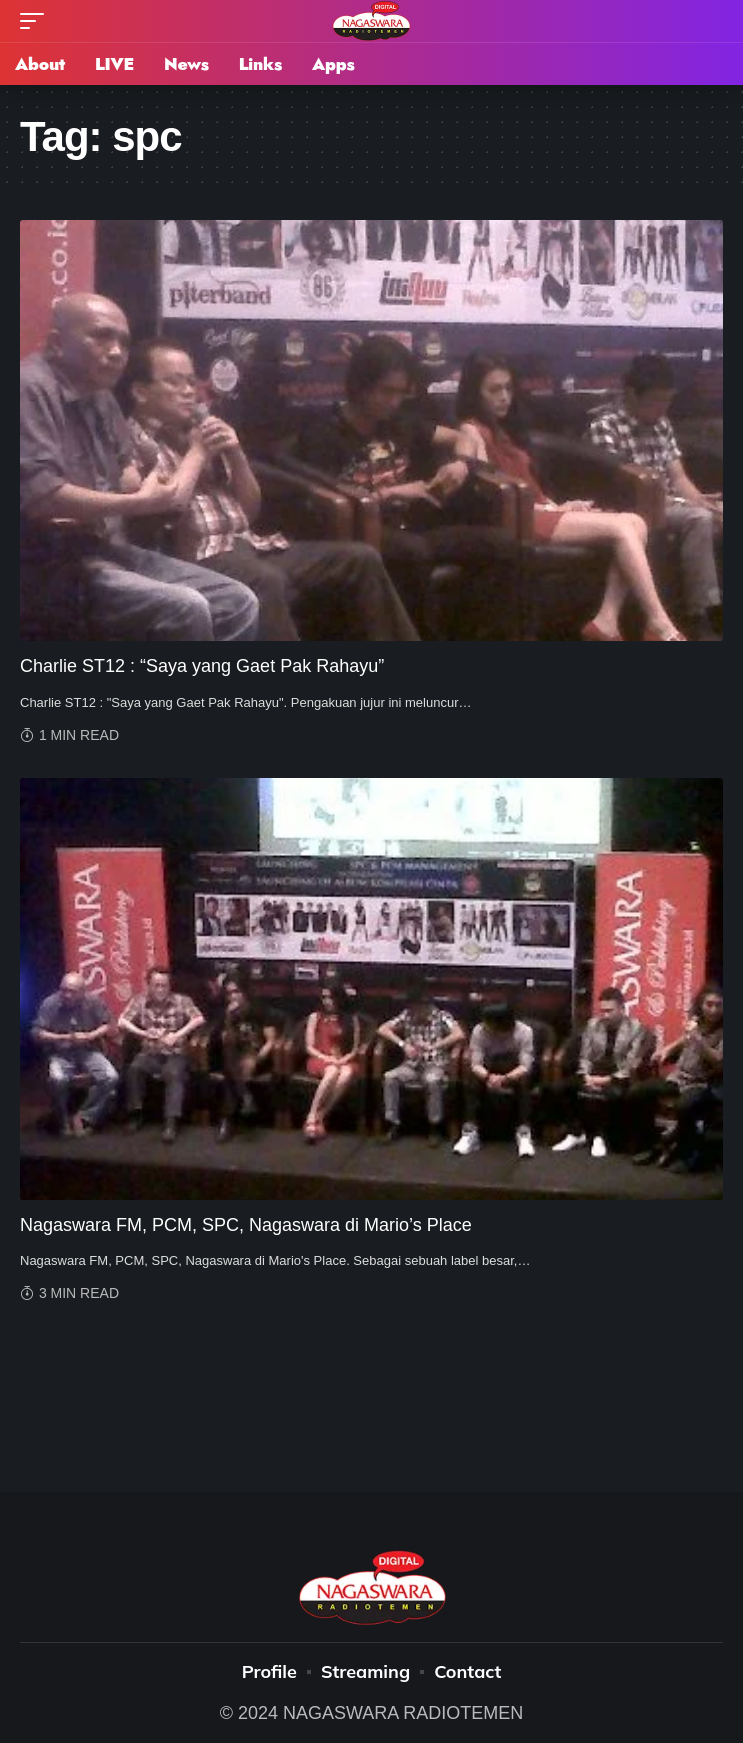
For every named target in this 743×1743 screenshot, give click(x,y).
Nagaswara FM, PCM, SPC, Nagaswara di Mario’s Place (246, 1225)
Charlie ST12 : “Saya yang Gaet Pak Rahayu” (202, 666)
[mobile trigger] (37, 21)
